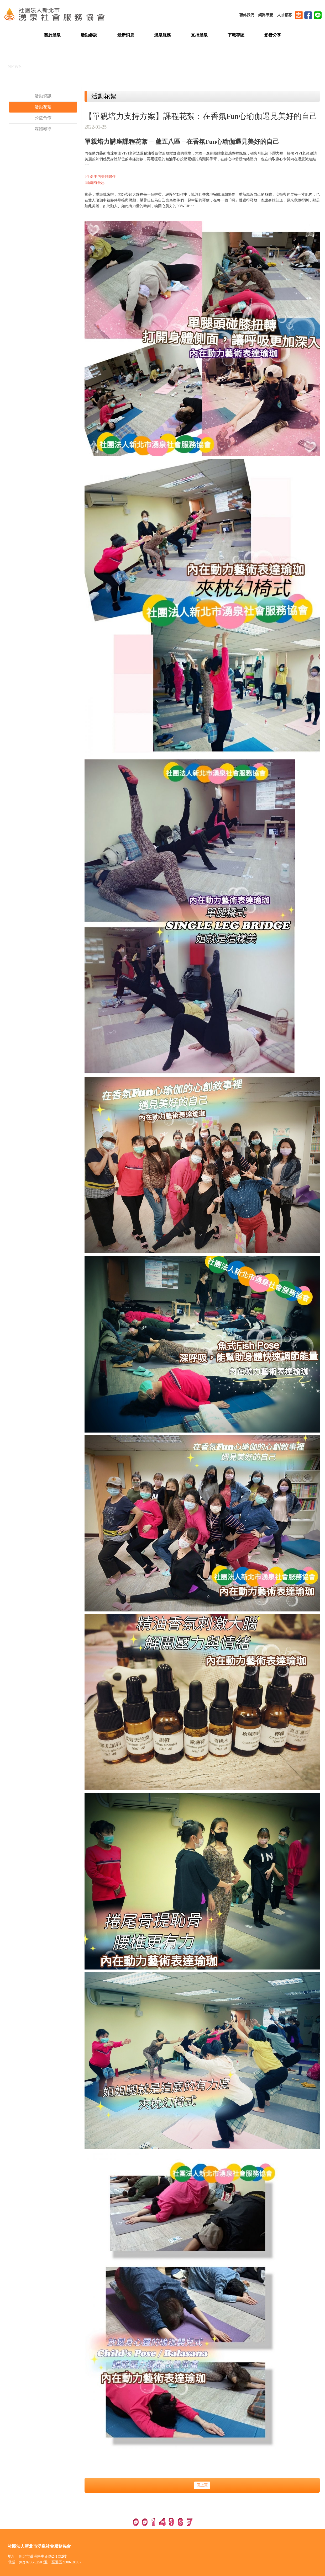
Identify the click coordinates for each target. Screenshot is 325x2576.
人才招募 (284, 15)
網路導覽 (265, 15)
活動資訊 (43, 96)
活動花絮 (43, 107)
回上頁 (202, 2485)
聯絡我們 (246, 15)
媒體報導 (43, 128)
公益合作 (43, 117)
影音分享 (272, 35)
